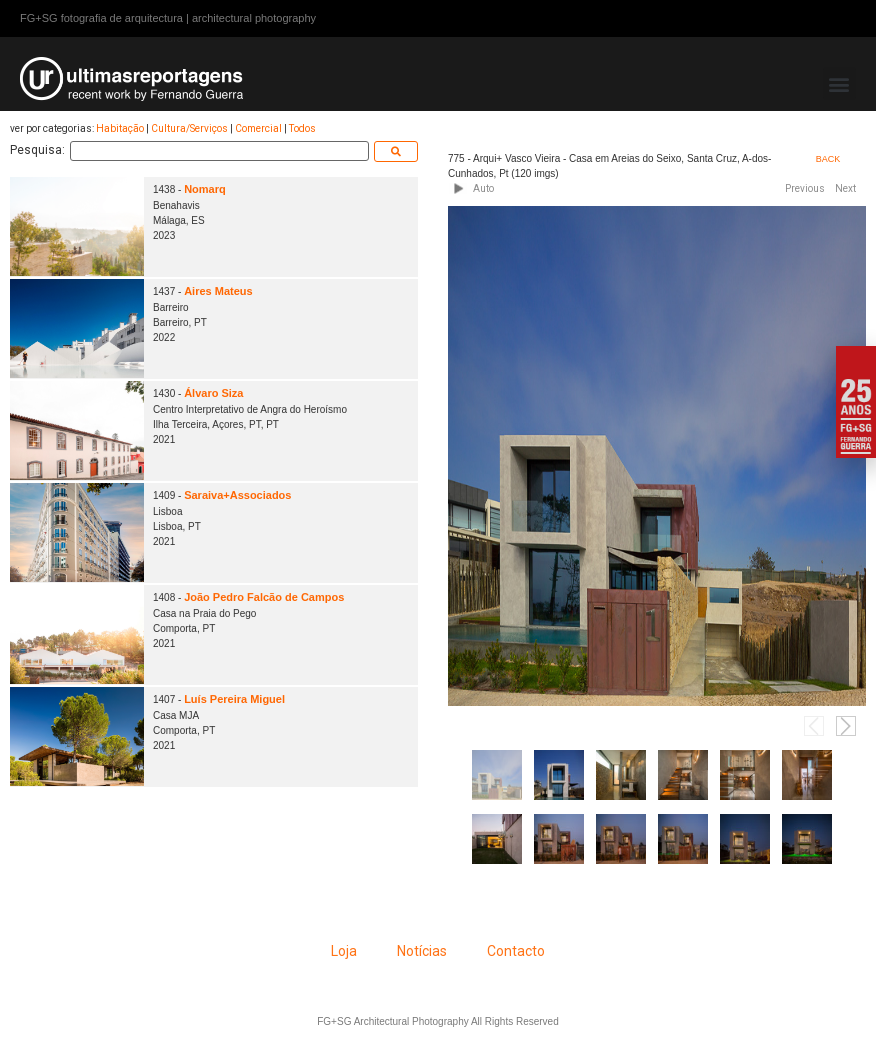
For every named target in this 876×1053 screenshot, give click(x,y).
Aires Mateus (218, 291)
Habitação (120, 128)
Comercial (258, 128)
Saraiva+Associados (237, 495)
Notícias (422, 951)
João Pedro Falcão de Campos (264, 597)
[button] (839, 83)
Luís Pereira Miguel (234, 699)
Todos (302, 128)
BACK (828, 159)
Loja (344, 951)
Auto (483, 188)
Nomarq (205, 189)
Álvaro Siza (213, 393)
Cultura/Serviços (189, 128)
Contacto (516, 951)
